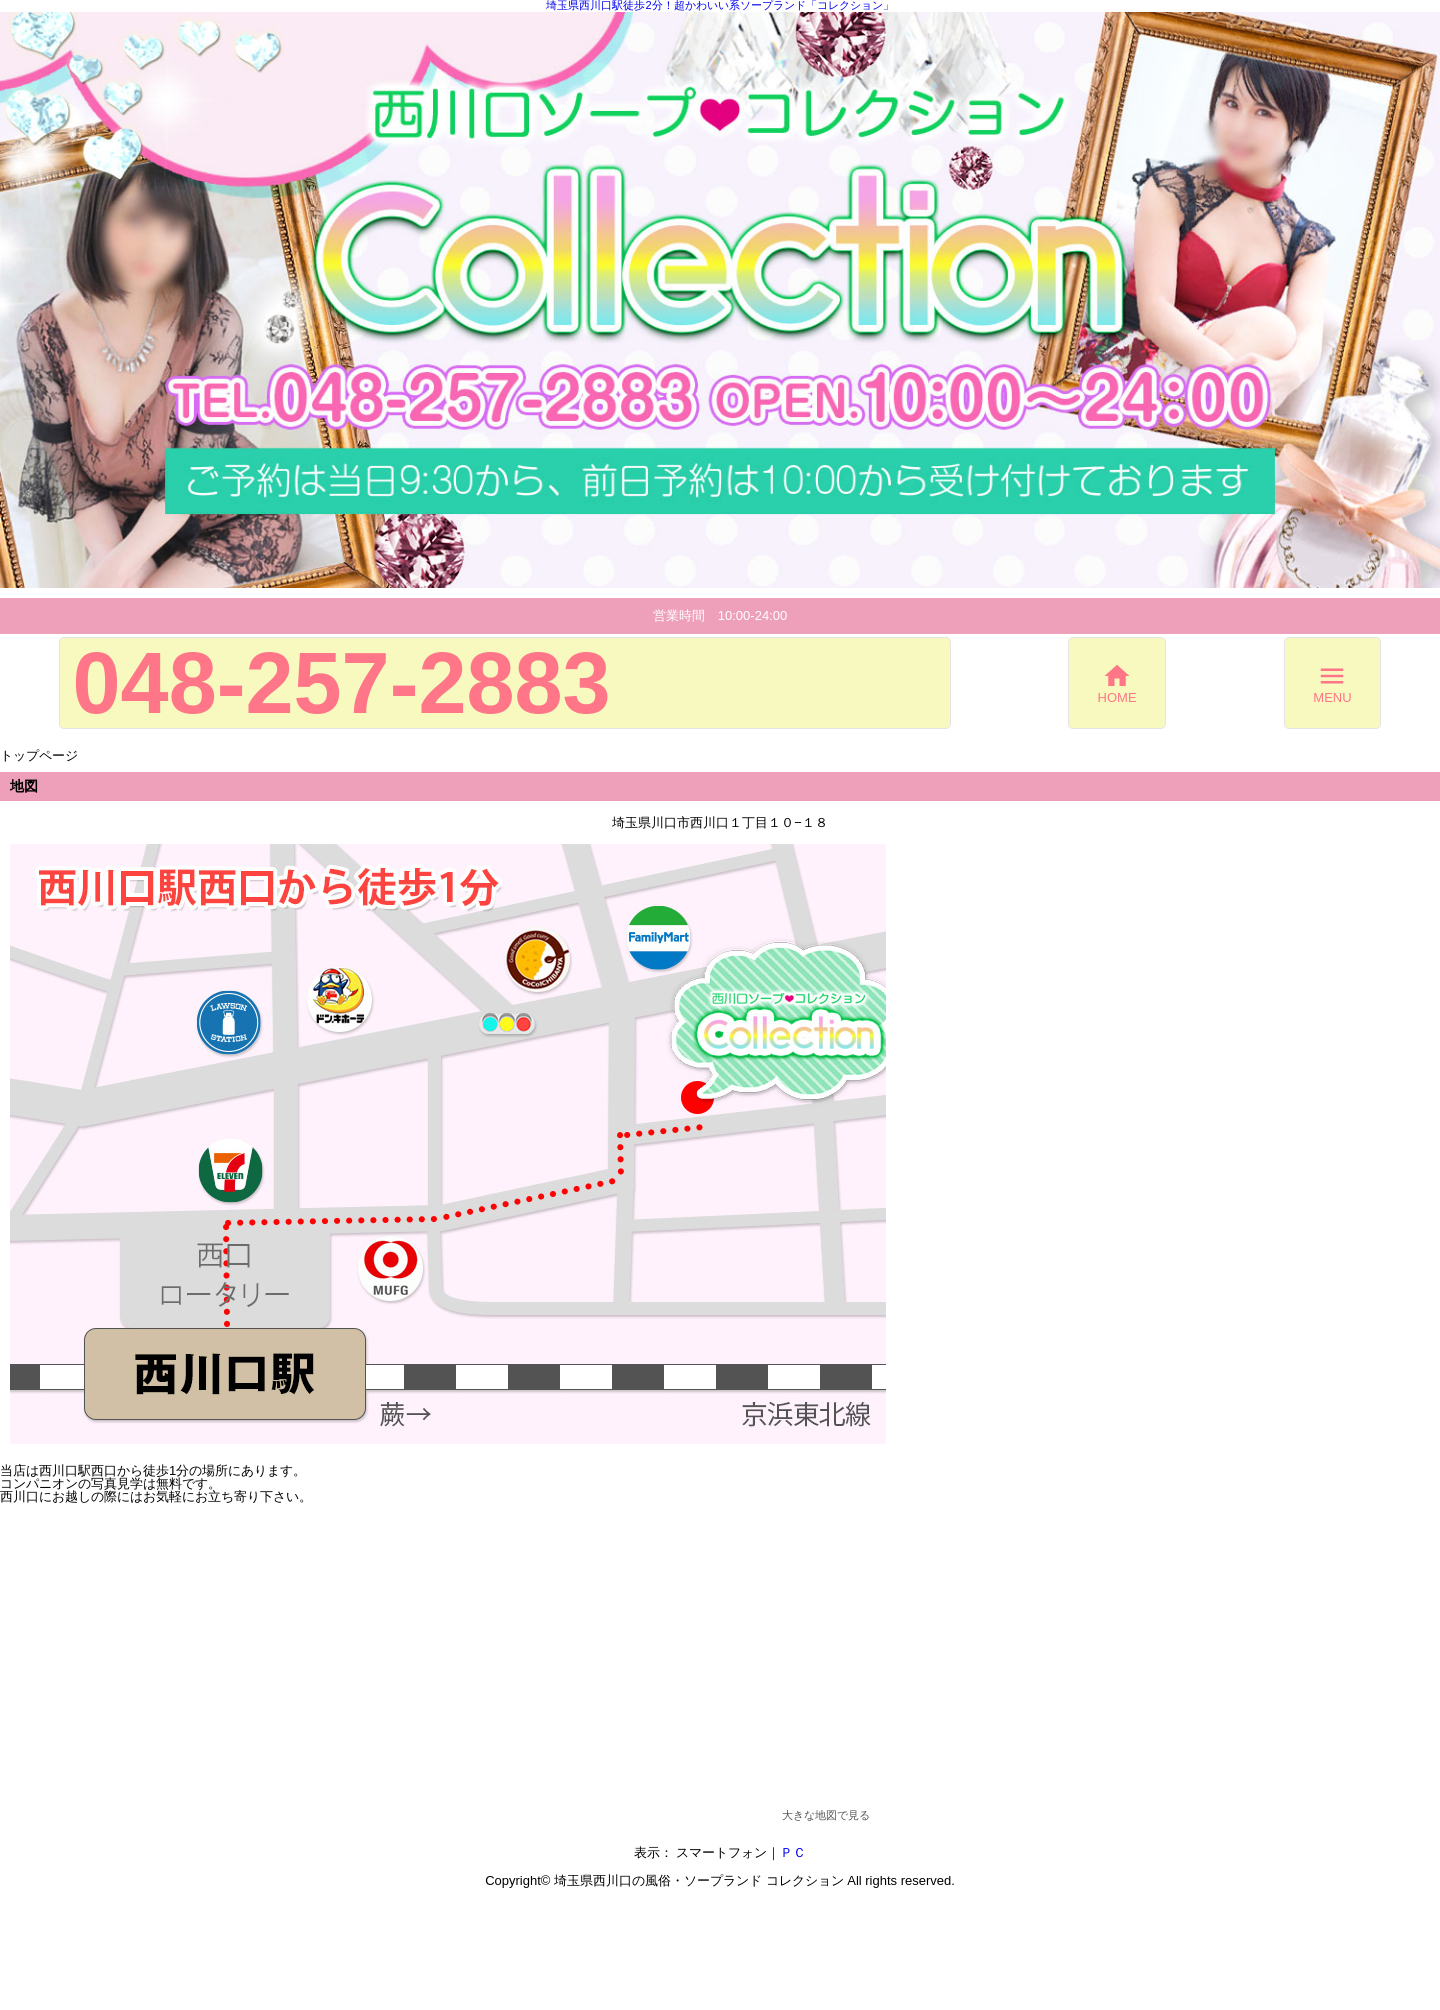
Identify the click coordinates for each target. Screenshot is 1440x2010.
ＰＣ (793, 1852)
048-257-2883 (342, 683)
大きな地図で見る (826, 1815)
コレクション (805, 1880)
